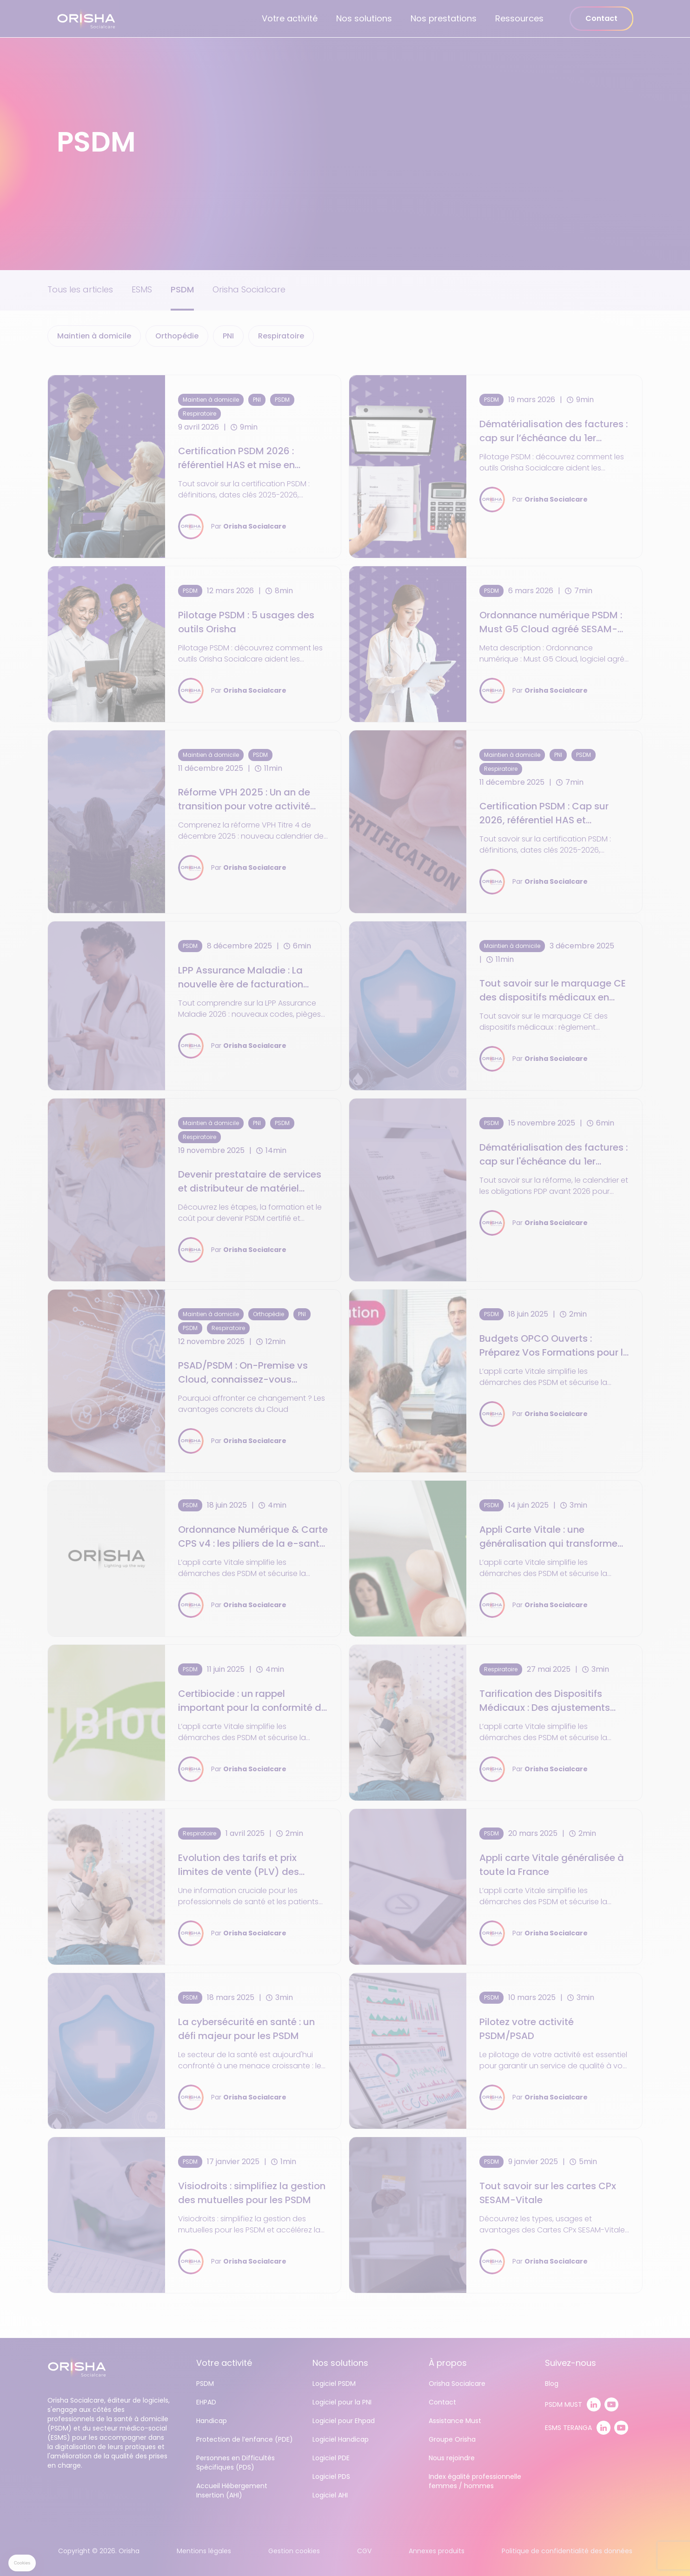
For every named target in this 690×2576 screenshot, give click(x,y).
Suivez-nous (570, 2363)
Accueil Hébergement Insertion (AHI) (231, 2490)
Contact (601, 18)
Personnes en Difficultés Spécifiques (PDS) (235, 2462)
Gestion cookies (294, 2551)
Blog (551, 2383)
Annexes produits (436, 2551)
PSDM (182, 289)
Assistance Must (455, 2420)
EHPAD (206, 2402)
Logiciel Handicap (340, 2439)
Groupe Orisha (452, 2439)
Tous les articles (80, 289)
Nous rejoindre (452, 2458)
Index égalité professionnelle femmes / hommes (475, 2481)
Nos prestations (444, 18)
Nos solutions (364, 18)
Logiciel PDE (331, 2458)
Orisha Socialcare (248, 289)
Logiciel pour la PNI (342, 2402)
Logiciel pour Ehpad (343, 2420)
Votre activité (290, 18)
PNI (228, 336)
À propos (448, 2363)
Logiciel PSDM (334, 2383)
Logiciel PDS (331, 2476)
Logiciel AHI (330, 2495)
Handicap (211, 2420)
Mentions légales (204, 2551)
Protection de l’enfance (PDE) (244, 2439)
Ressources (519, 18)
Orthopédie (177, 336)
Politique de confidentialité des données (567, 2551)
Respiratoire (281, 336)
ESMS (142, 289)
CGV (364, 2551)
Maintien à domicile (94, 336)
